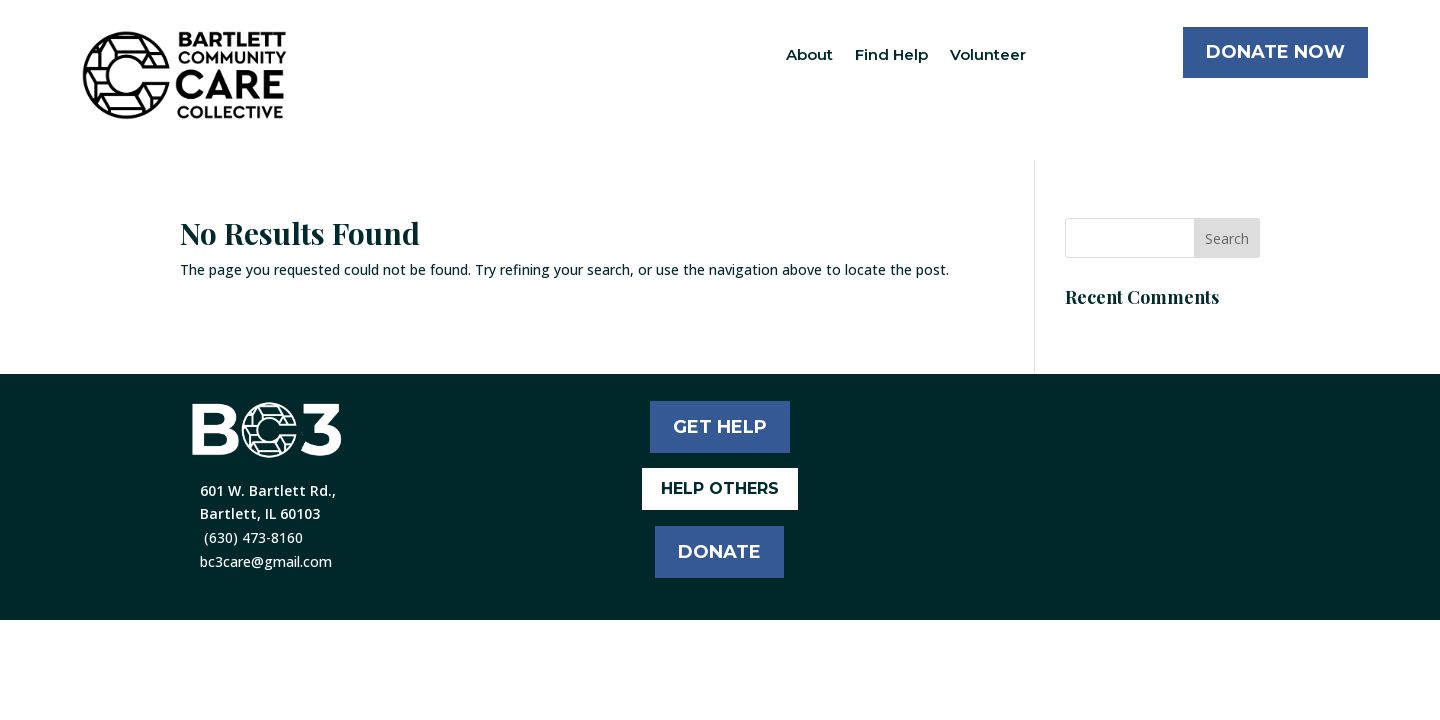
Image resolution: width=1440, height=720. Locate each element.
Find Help (891, 54)
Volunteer (988, 54)
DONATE (719, 552)
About (809, 54)
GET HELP (720, 427)
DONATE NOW (1275, 52)
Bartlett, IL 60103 (260, 513)
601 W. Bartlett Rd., (268, 490)
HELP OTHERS (720, 488)
